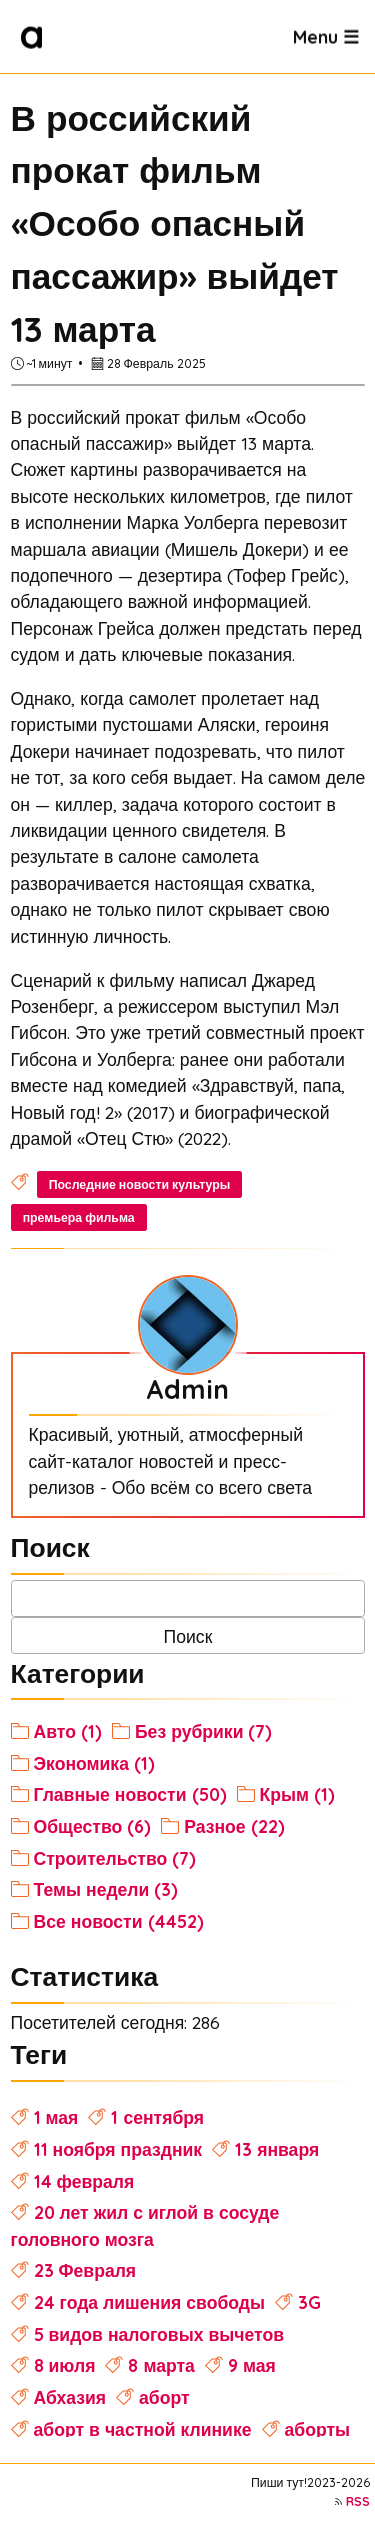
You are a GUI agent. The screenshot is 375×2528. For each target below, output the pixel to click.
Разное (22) (234, 1826)
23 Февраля (85, 2270)
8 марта (161, 2365)
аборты (318, 2429)
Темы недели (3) (106, 1889)
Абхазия (70, 2397)
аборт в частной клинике (143, 2429)
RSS (358, 2501)
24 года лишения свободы (149, 2302)
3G (309, 2302)
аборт (164, 2397)
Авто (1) (68, 1731)
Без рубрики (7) (204, 1731)
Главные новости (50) (130, 1794)
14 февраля (84, 2181)
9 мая (252, 2365)
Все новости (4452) (119, 1921)
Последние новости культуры (140, 1184)
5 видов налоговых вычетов (159, 2334)
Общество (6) (93, 1826)
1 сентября (157, 2117)
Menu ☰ (326, 36)
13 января (277, 2149)
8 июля (65, 2365)
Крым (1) (298, 1794)
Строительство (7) (115, 1858)
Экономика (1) (94, 1763)
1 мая (56, 2117)
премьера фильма (79, 1217)
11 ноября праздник (118, 2149)
